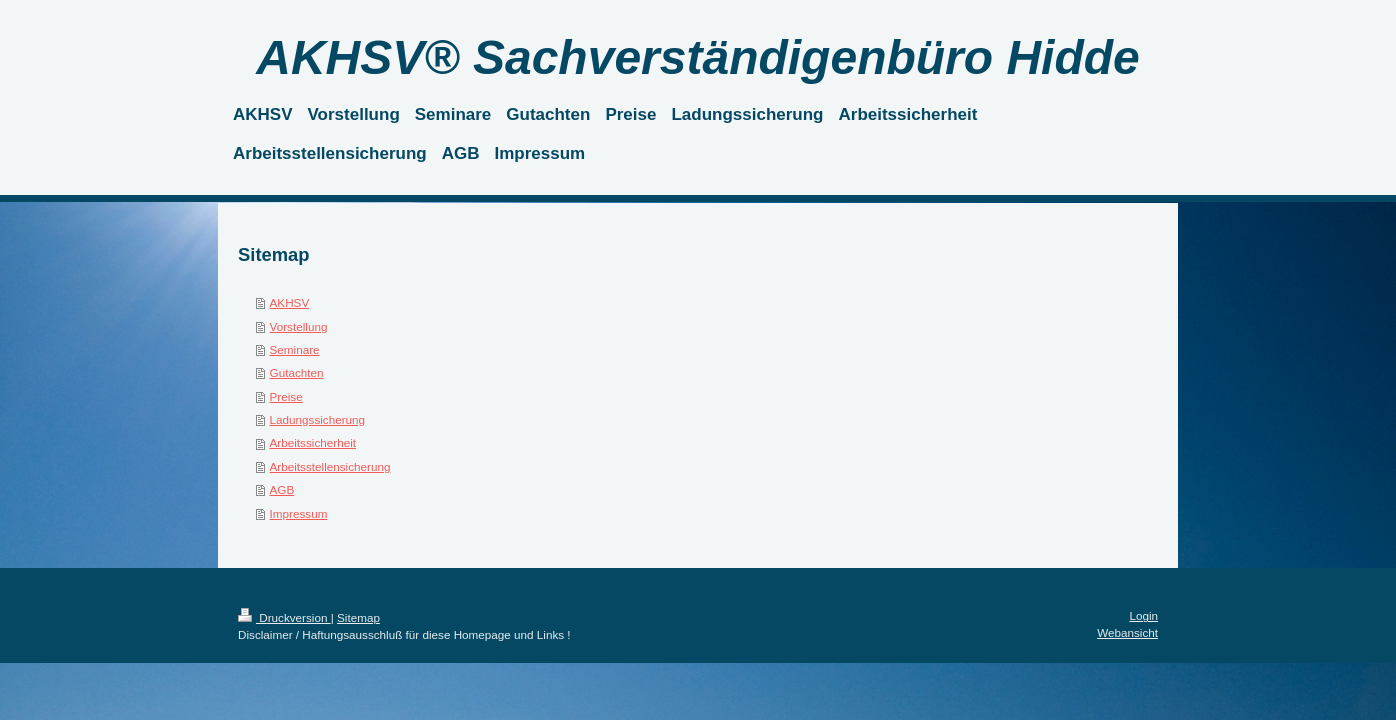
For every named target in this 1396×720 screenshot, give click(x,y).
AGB (282, 489)
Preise (286, 396)
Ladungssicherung (318, 419)
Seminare (295, 349)
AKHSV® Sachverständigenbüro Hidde (698, 57)
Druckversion (284, 617)
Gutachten (297, 372)
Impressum (299, 513)
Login (1143, 615)
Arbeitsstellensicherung (330, 466)
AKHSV (290, 302)
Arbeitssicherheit (313, 442)
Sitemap (358, 617)
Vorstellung (299, 326)
